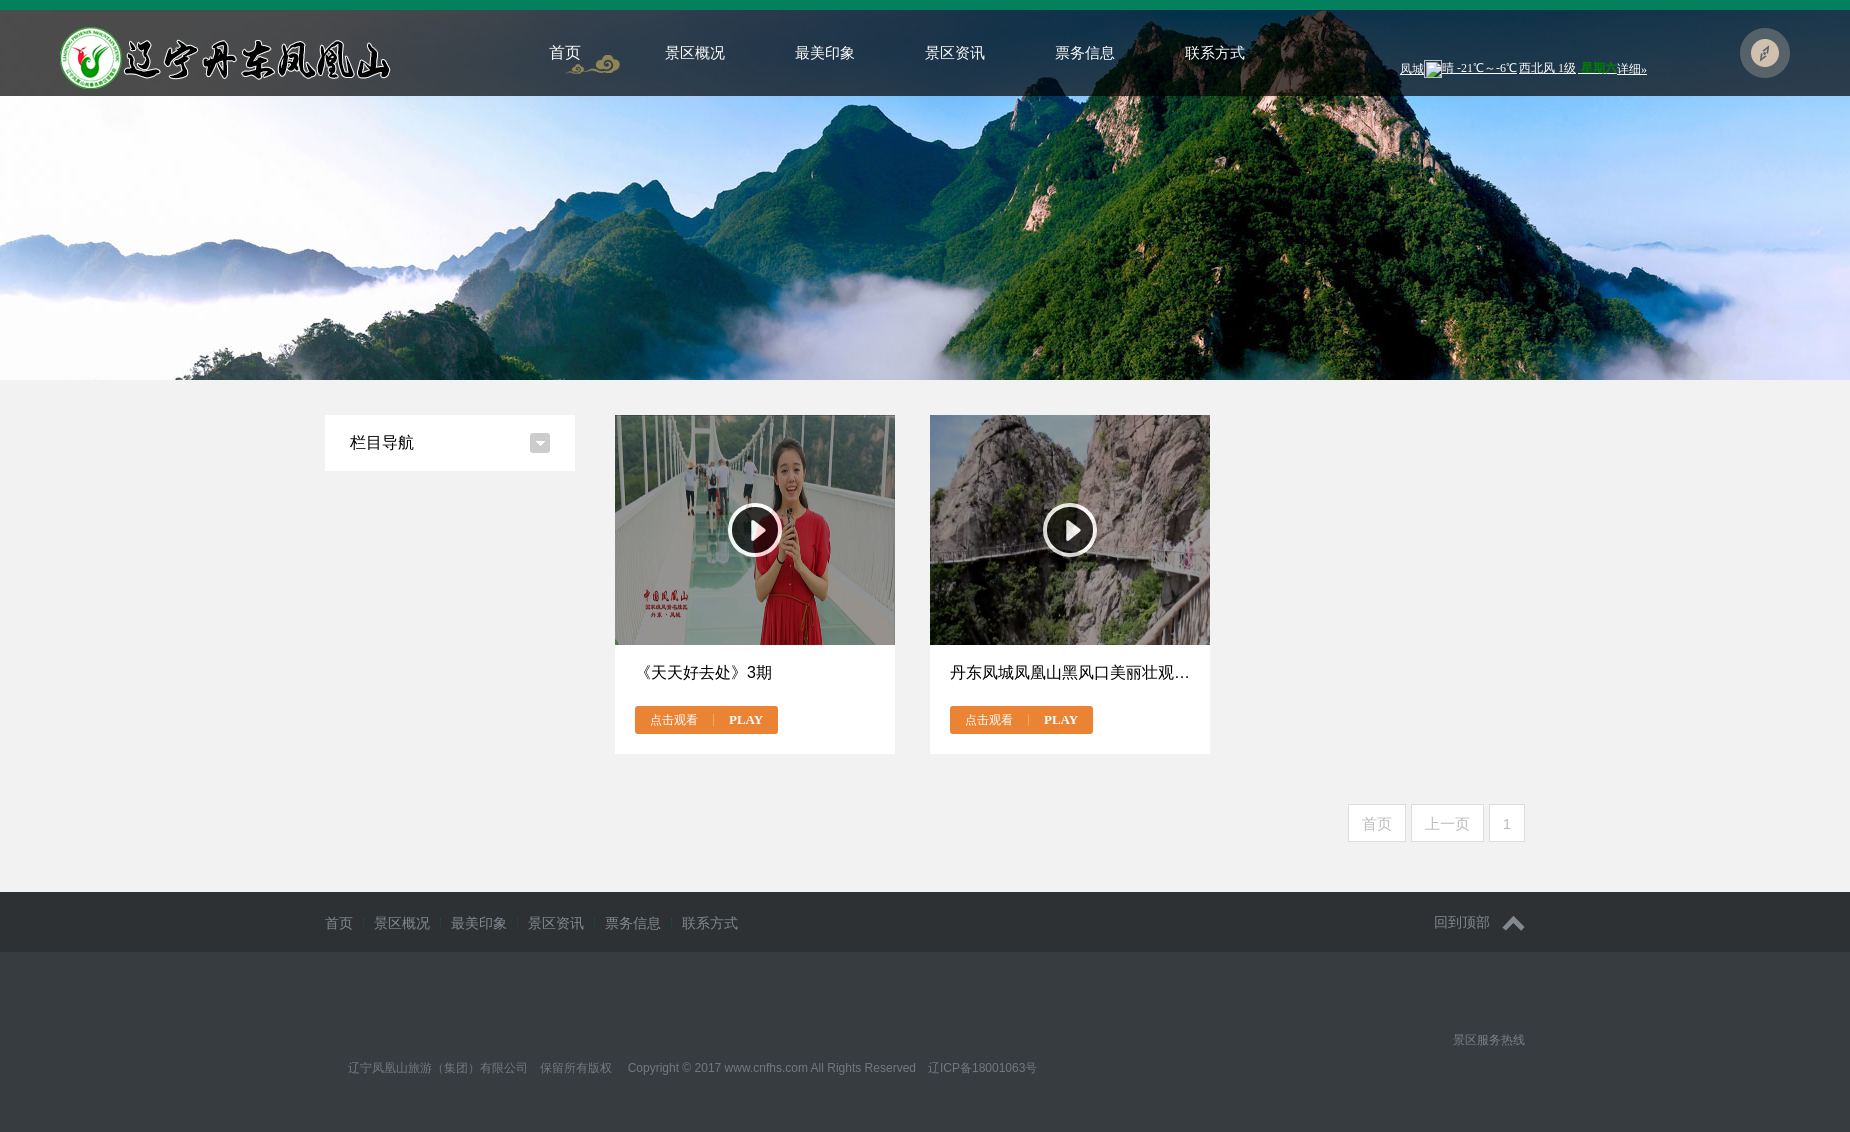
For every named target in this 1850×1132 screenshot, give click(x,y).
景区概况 (695, 52)
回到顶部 (1479, 922)
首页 (565, 52)
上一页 (1447, 823)
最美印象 (825, 52)
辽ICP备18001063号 (982, 1068)
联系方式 (1215, 52)
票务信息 (1085, 52)
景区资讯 (955, 52)
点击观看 (706, 719)
